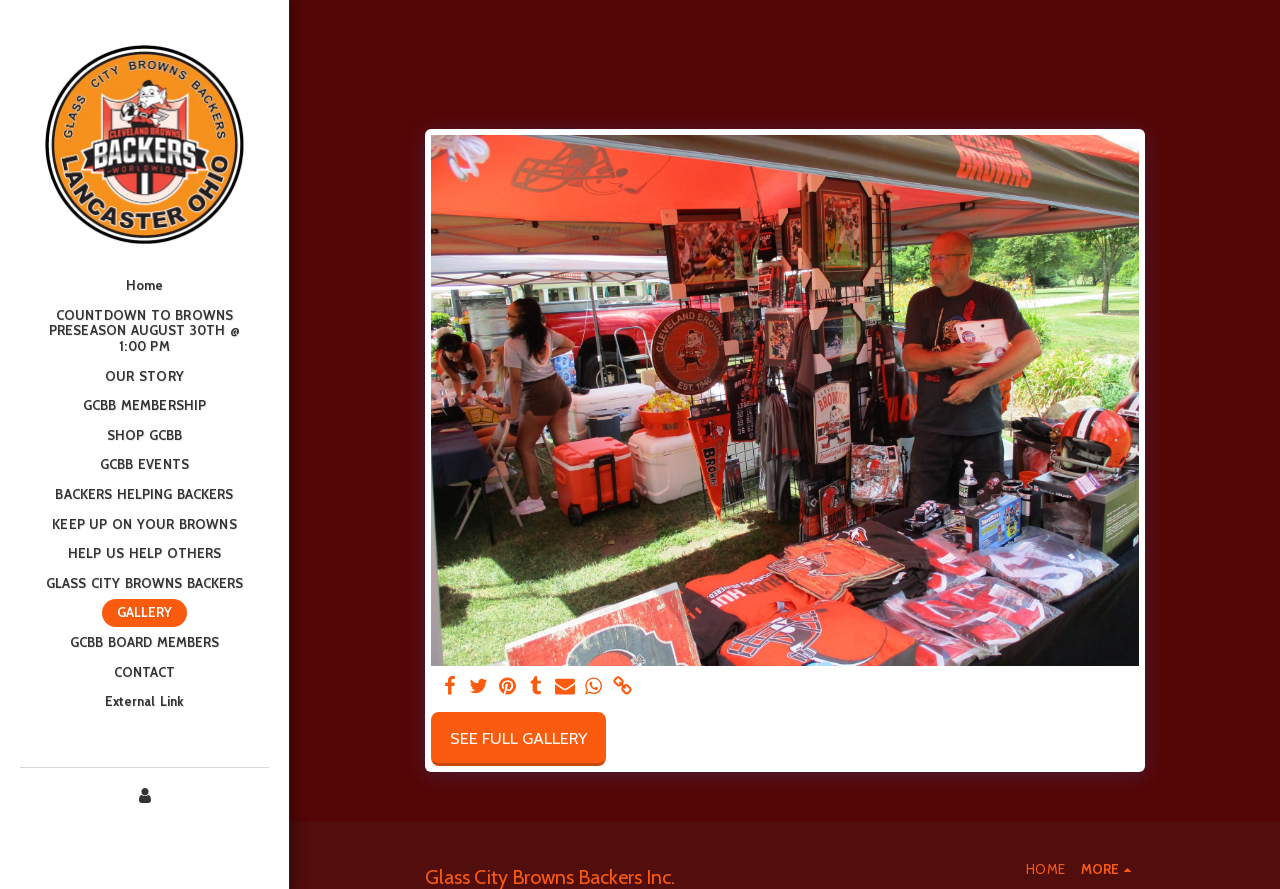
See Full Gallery (518, 738)
